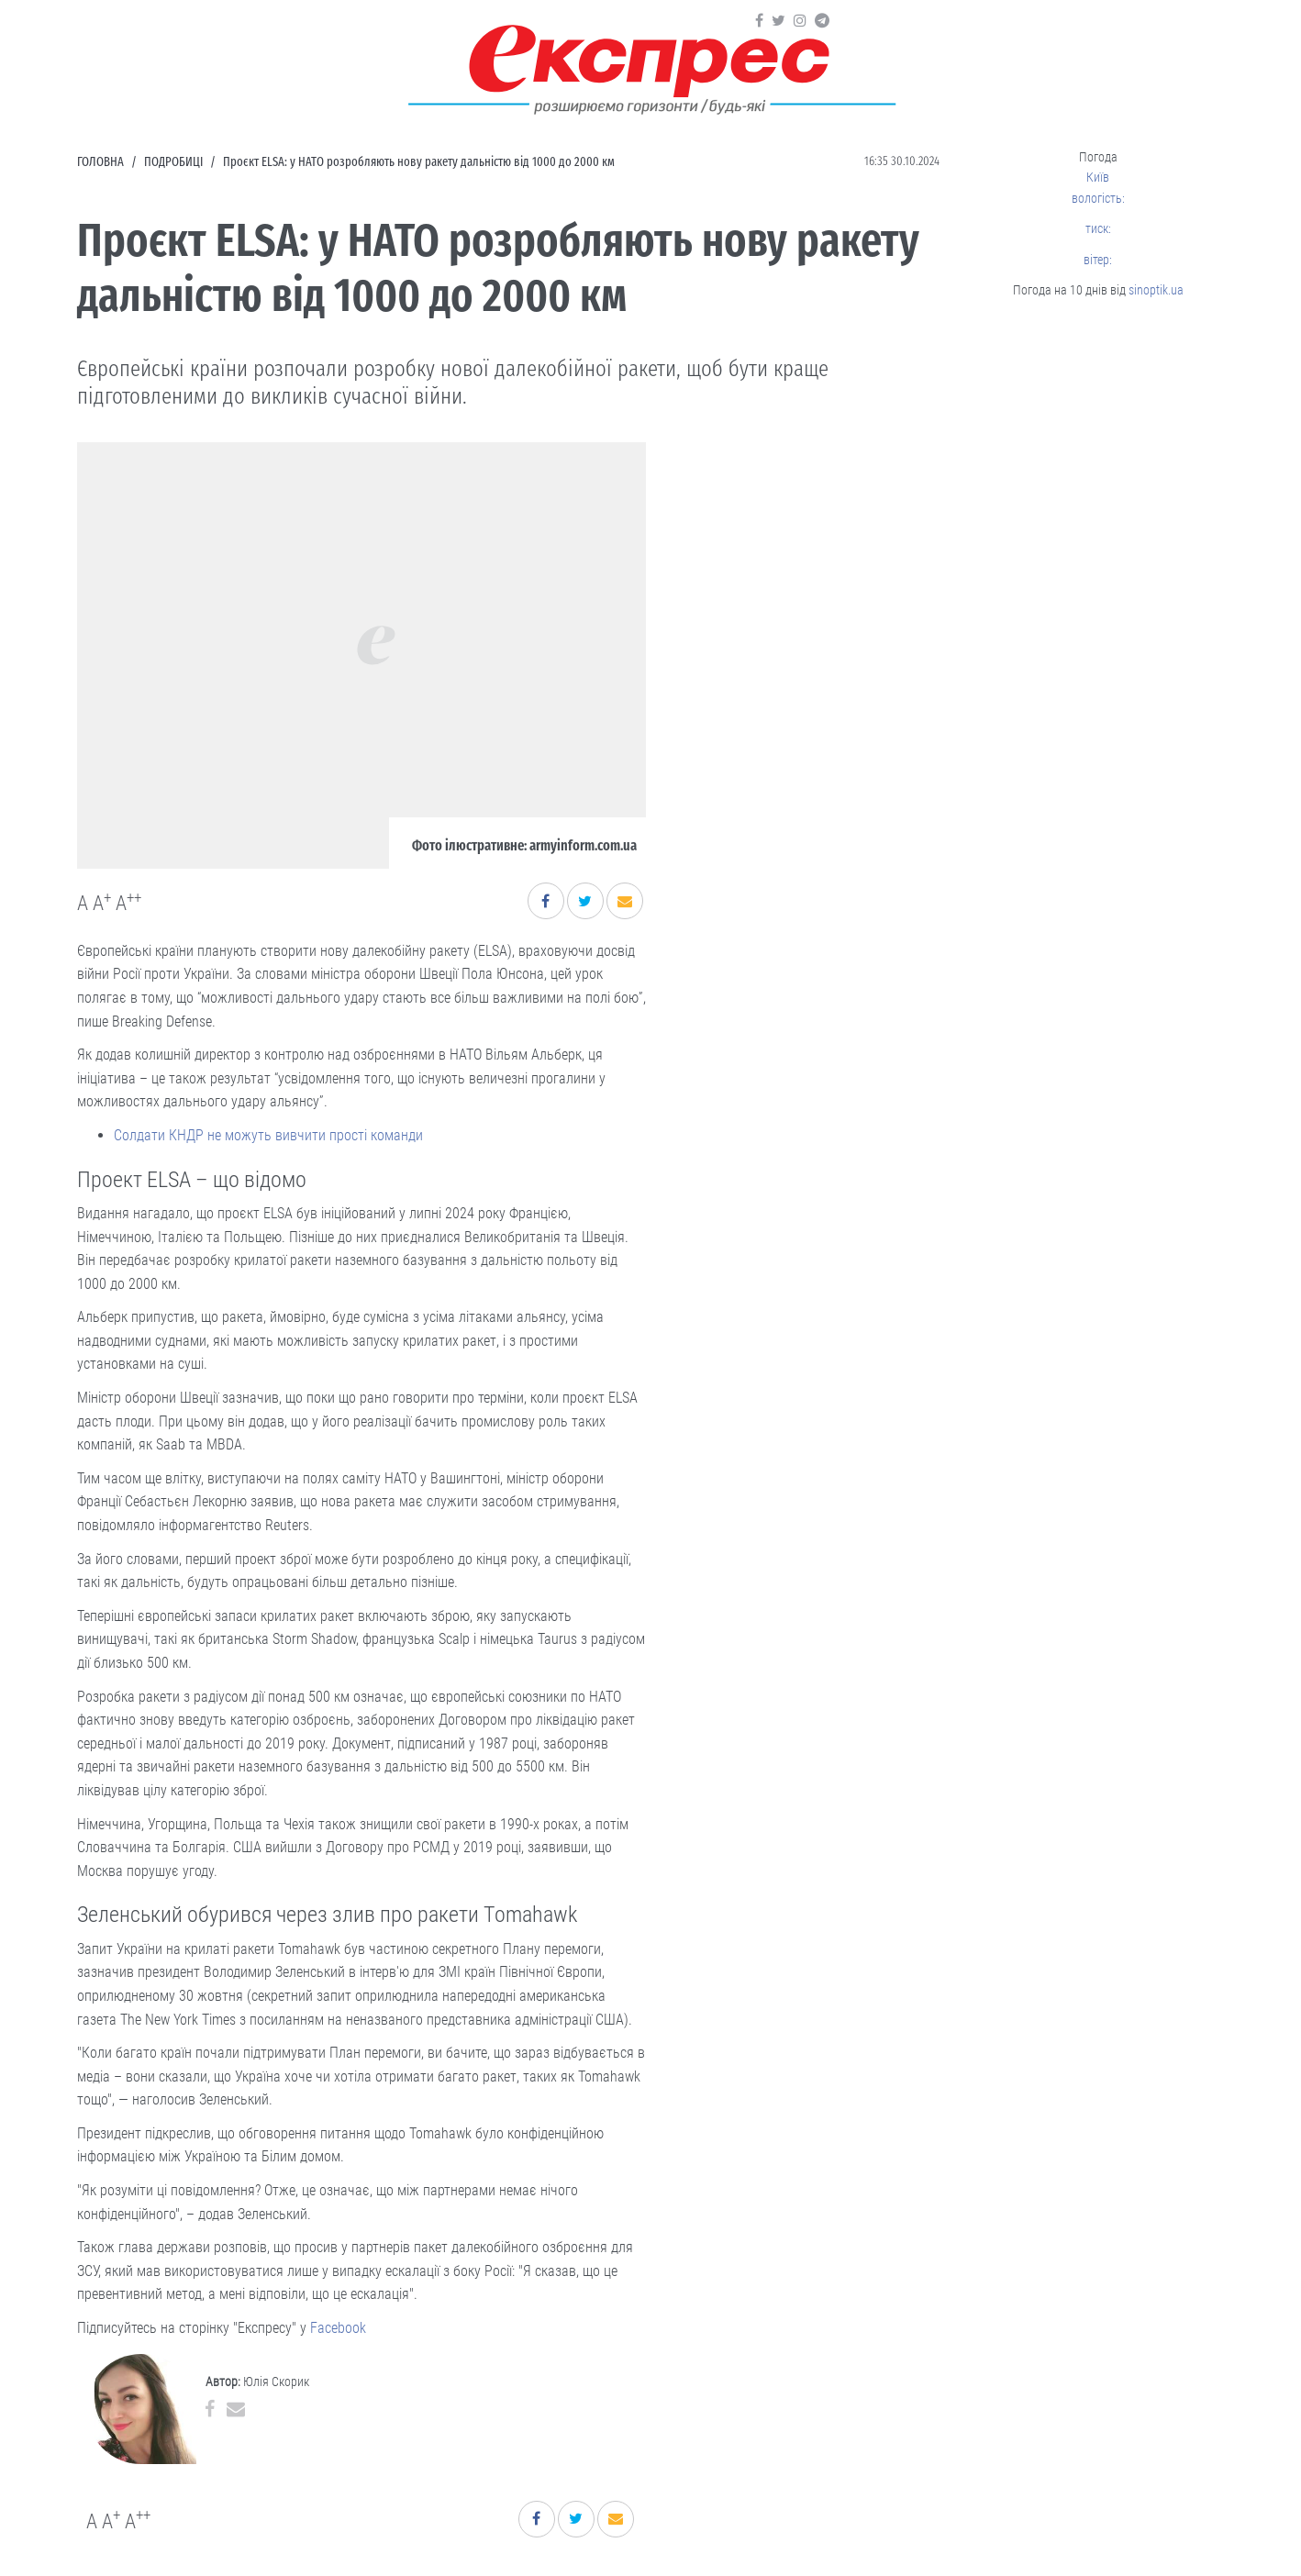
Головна (100, 162)
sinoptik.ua (1156, 290)
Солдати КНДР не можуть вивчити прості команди (268, 1135)
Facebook (338, 2328)
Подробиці (173, 162)
